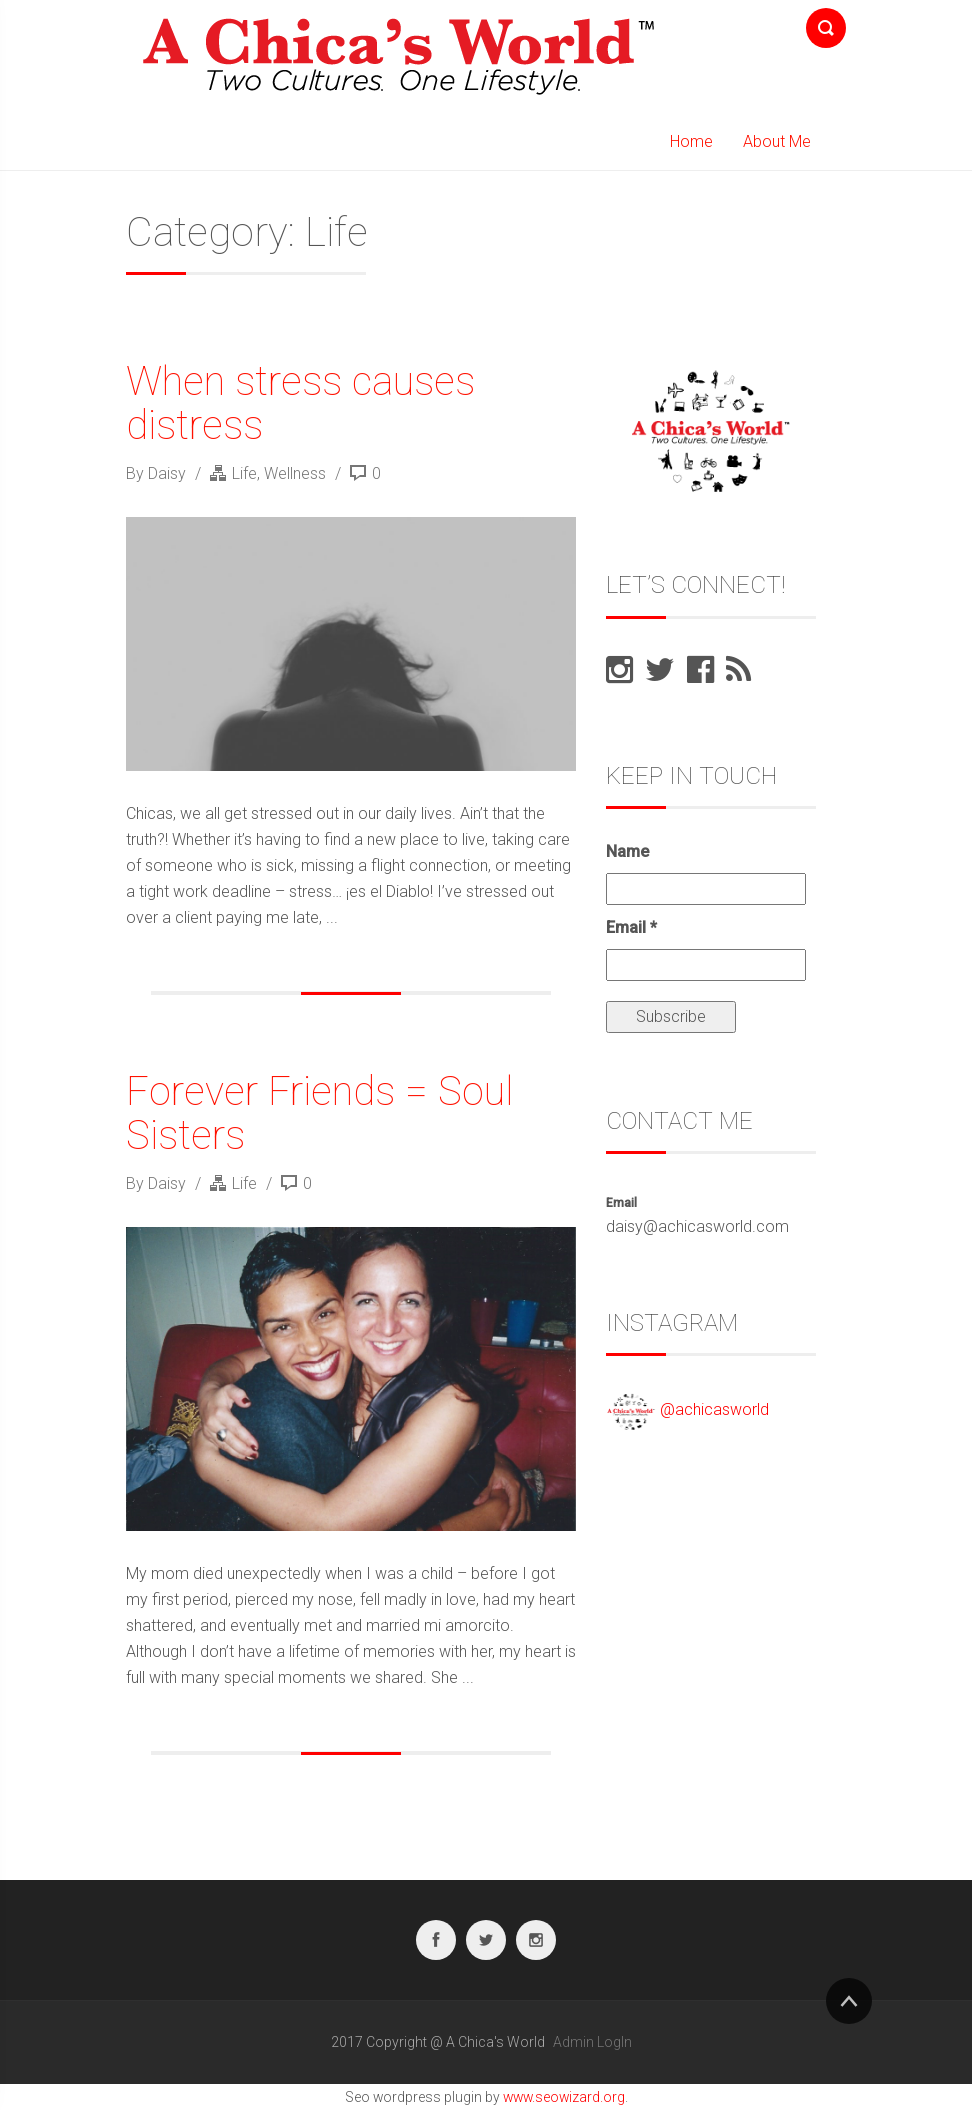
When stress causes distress (300, 403)
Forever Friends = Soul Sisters (320, 1113)
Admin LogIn (592, 2042)
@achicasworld (714, 1410)
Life (244, 473)
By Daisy (158, 473)
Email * (631, 927)
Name (627, 851)
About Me (777, 141)
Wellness (295, 473)
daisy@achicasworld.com (697, 1226)
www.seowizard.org (564, 2097)
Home (691, 141)
